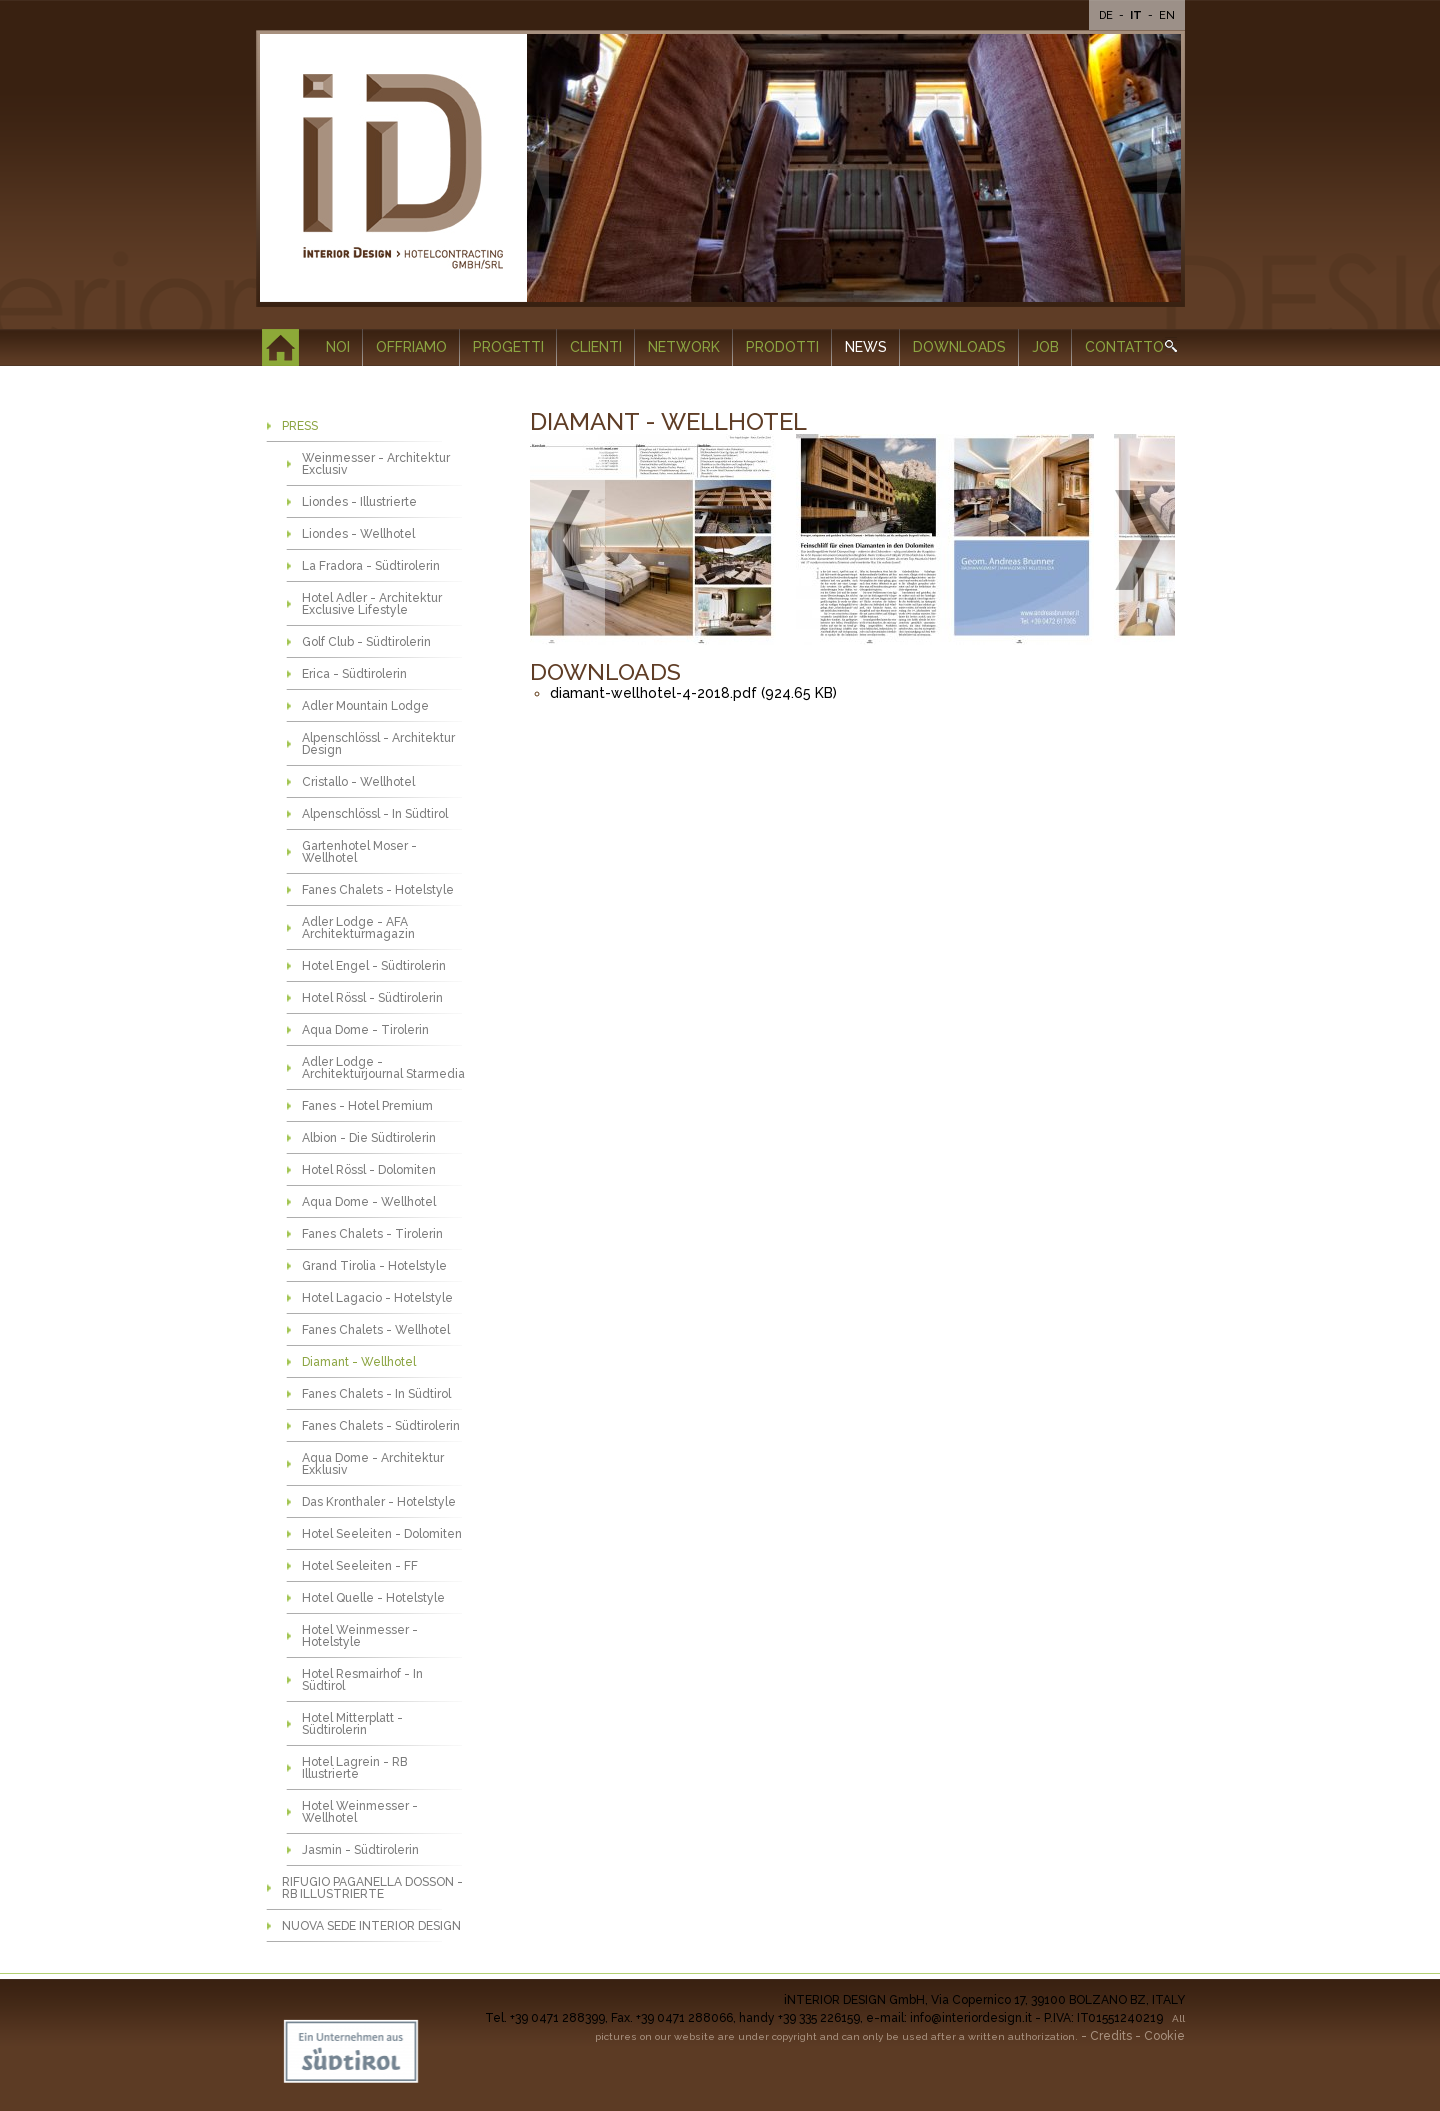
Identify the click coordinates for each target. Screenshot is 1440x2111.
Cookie (1164, 2036)
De (1107, 15)
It (1137, 15)
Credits (1111, 2036)
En (1167, 15)
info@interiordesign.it (971, 2018)
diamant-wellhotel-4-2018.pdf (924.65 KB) (693, 693)
